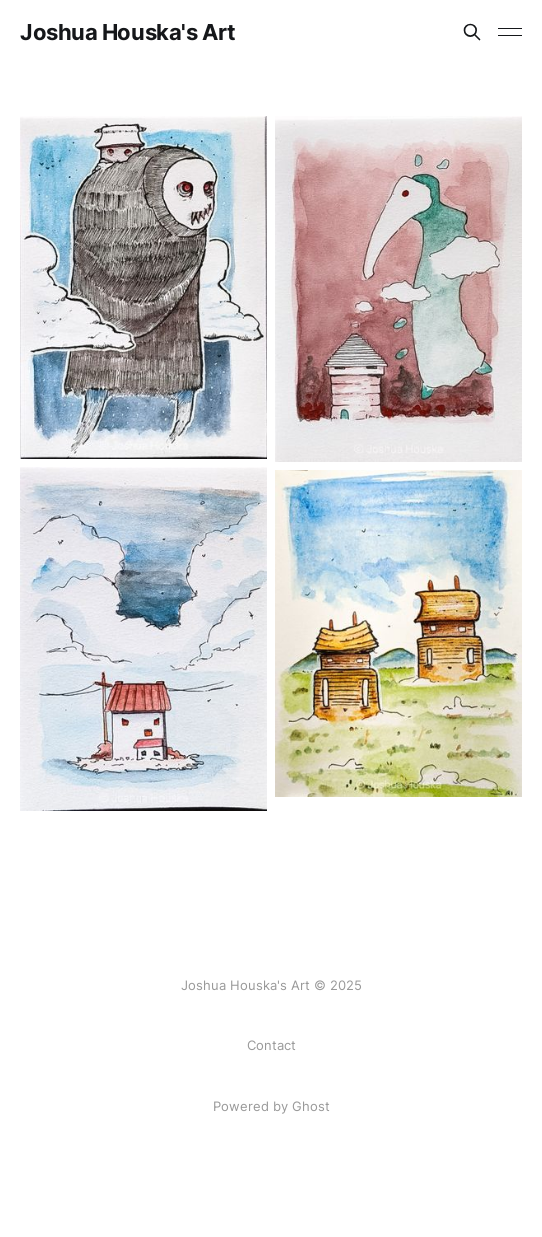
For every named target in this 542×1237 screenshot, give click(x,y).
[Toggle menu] (510, 32)
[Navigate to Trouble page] (143, 639)
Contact (271, 1045)
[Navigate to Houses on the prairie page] (398, 633)
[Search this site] (472, 32)
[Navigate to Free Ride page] (143, 287)
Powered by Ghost (271, 1106)
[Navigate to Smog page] (398, 289)
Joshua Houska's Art (128, 32)
